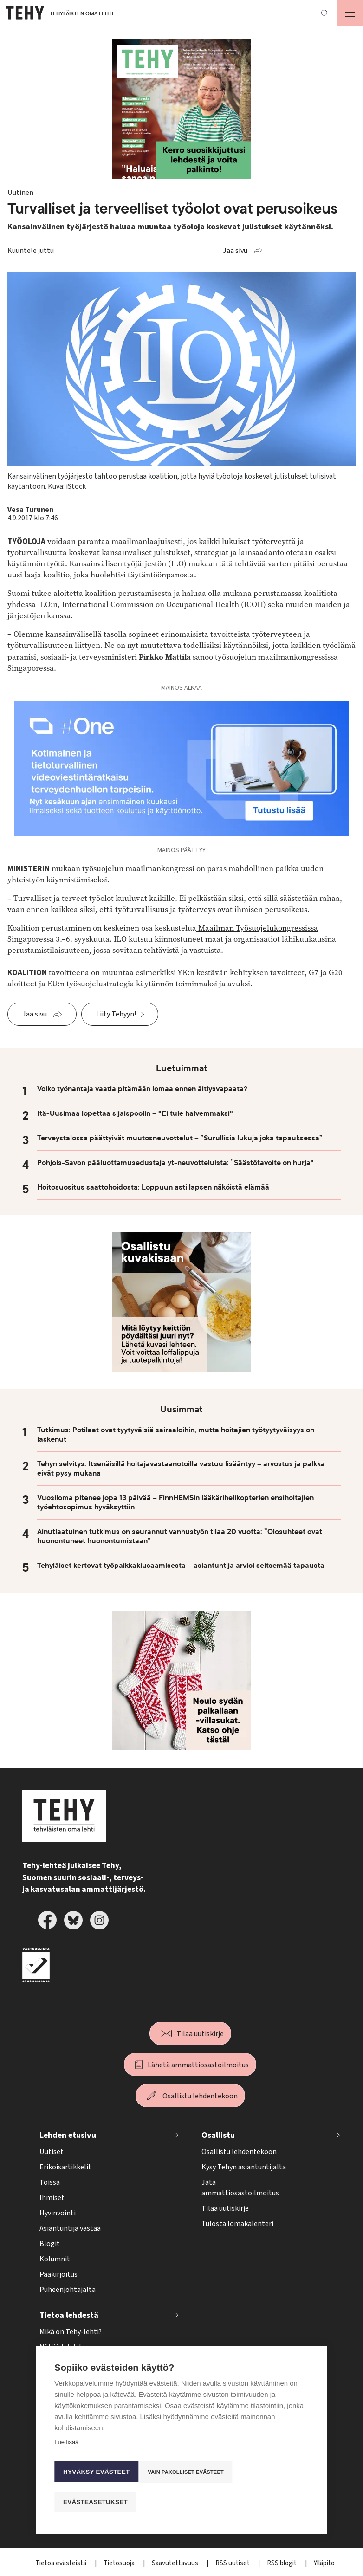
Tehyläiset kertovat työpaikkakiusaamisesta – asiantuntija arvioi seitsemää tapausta (180, 1565)
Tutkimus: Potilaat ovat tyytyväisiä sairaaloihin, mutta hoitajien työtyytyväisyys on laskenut (175, 1434)
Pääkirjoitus (58, 2274)
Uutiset (51, 2152)
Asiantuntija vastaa (70, 2228)
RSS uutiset (233, 2563)
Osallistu (218, 2135)
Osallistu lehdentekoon (200, 2096)
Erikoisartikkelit (65, 2167)
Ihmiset (52, 2198)
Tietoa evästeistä (61, 2563)
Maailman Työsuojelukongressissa (257, 928)
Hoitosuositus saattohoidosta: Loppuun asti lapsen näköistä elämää (153, 1187)
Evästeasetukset (95, 2501)
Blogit (49, 2244)
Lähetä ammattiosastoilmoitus (198, 2065)
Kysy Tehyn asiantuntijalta (243, 2167)
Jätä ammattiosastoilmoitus (240, 2187)
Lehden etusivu (67, 2135)
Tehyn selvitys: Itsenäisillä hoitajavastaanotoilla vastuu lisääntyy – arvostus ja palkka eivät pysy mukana (181, 1468)
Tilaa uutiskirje (200, 2034)
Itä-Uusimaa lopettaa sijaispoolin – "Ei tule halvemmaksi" (135, 1113)
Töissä (49, 2182)
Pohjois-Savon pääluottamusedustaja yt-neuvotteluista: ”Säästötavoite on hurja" (175, 1162)
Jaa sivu (235, 251)
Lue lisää (66, 2449)
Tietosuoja (120, 2563)
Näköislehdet (60, 2347)
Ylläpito (324, 2563)
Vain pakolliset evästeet (189, 2476)
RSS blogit (282, 2563)
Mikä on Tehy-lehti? (70, 2332)
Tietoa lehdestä (68, 2315)
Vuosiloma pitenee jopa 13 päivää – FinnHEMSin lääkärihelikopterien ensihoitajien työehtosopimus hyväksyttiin (175, 1502)
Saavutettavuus (176, 2563)
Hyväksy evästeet (96, 2475)
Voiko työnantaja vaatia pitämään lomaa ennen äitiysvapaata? (142, 1089)
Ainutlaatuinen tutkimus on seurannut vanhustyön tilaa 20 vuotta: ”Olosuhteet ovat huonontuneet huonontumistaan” (179, 1536)
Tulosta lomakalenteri (237, 2224)
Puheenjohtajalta (67, 2290)
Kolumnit (54, 2259)
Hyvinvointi (57, 2213)
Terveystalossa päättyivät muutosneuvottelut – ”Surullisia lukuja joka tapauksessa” (180, 1138)
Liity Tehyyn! (116, 1014)
